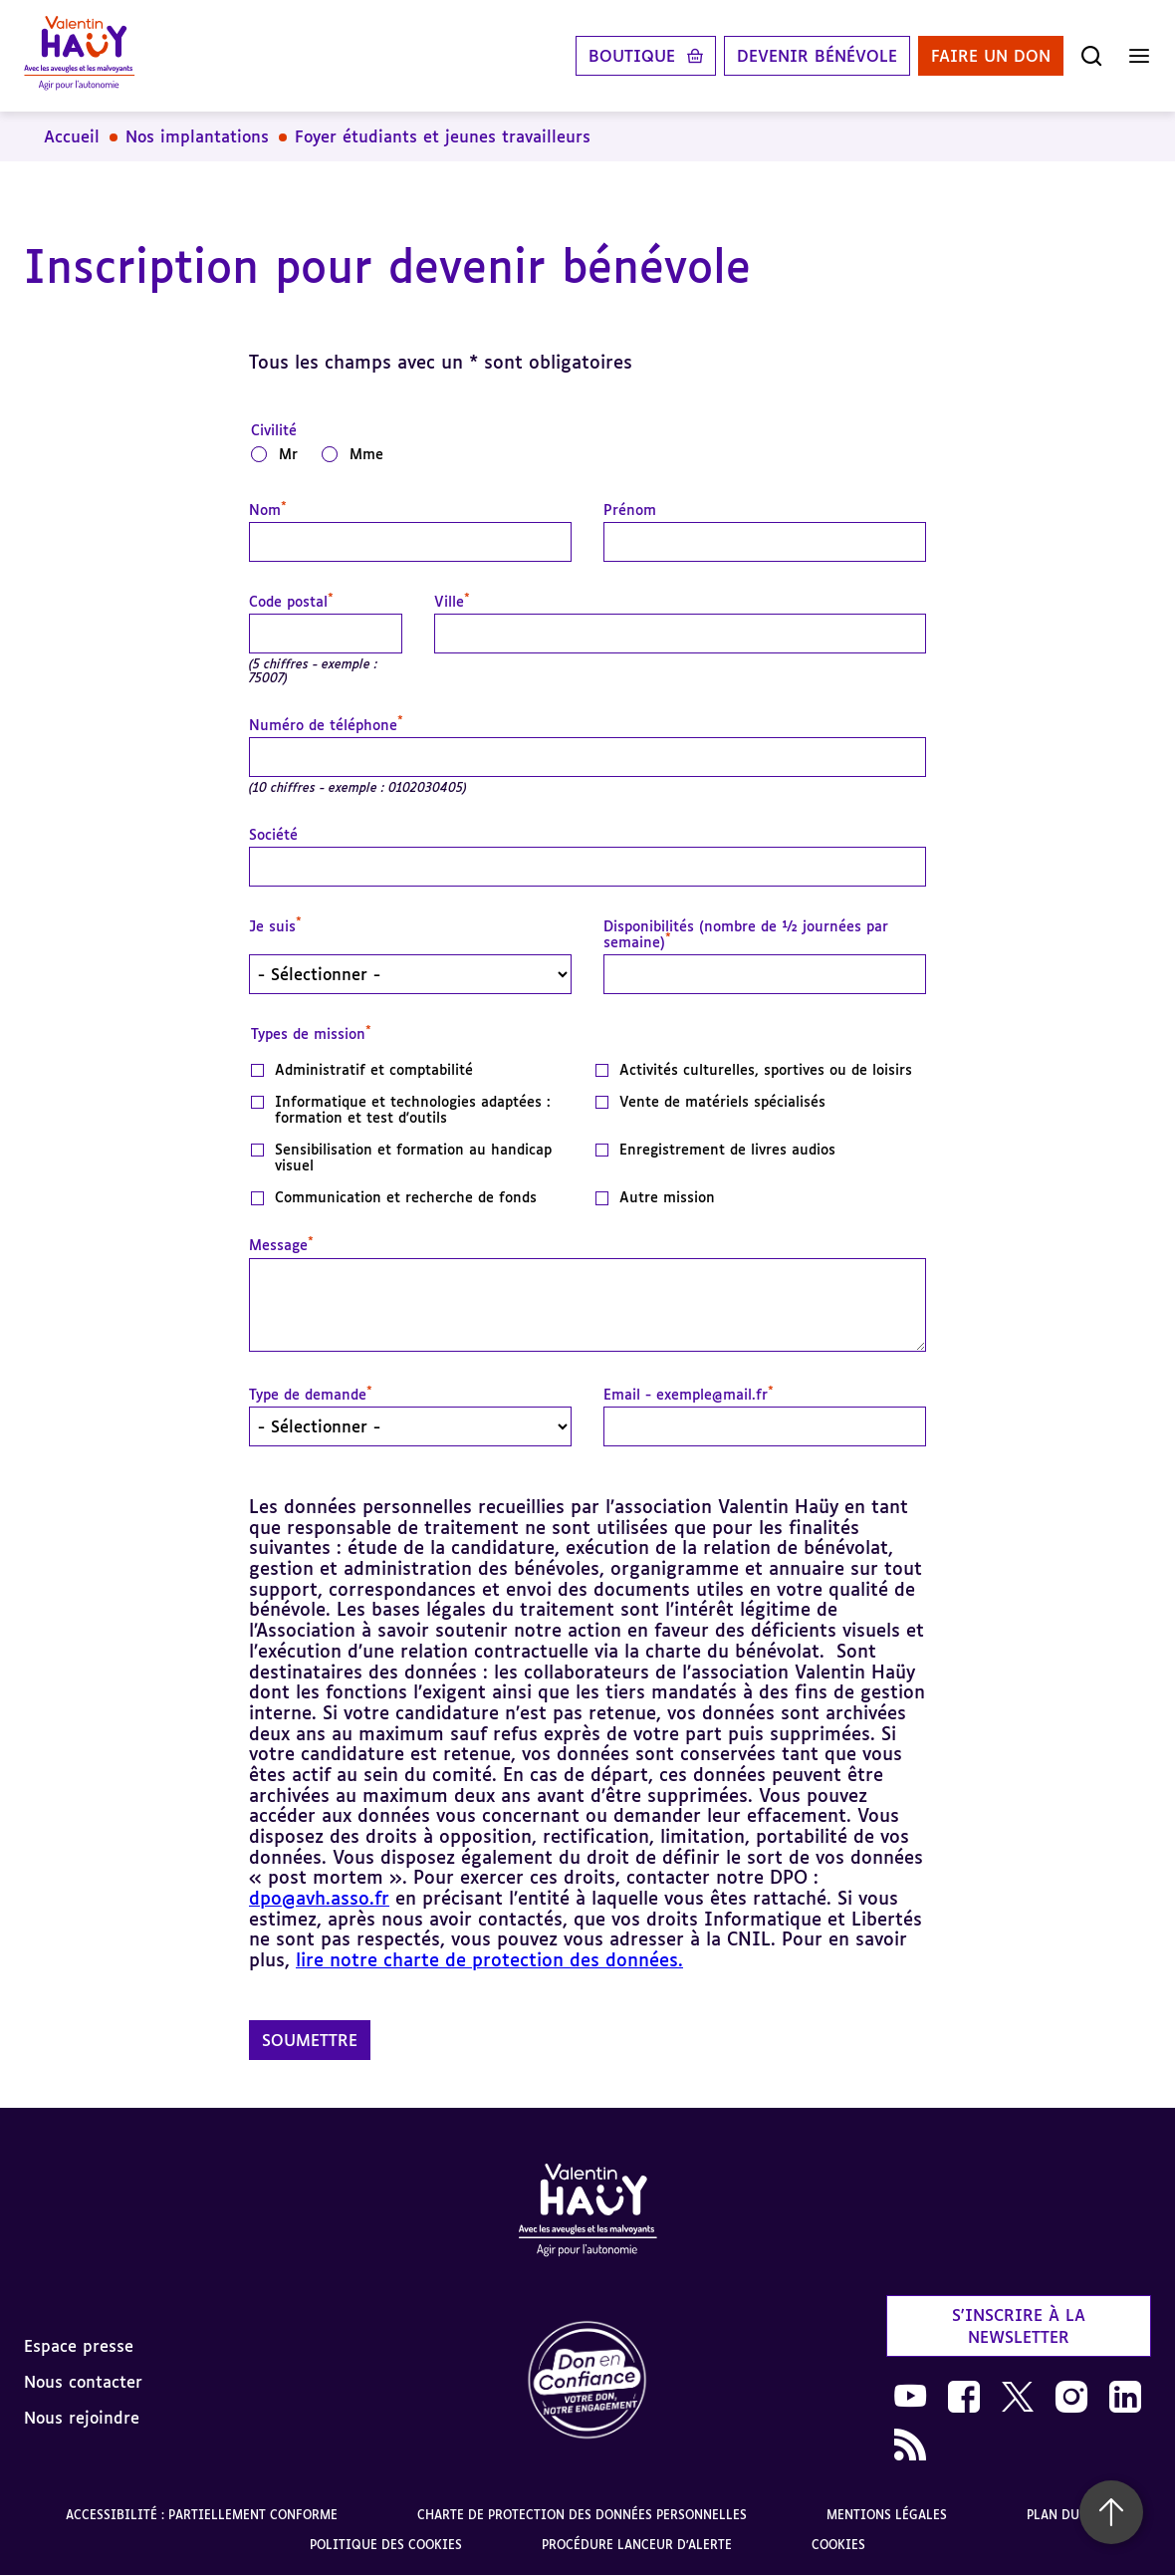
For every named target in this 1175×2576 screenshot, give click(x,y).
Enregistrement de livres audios (727, 1150)
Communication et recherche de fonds (406, 1197)
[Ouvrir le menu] (1139, 56)
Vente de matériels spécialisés (722, 1102)
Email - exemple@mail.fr (688, 1395)
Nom (268, 510)
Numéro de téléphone (326, 725)
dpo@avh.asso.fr (319, 1898)
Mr (288, 453)
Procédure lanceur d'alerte (637, 2544)
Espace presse (78, 2346)
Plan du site (1068, 2514)
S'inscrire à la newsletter (1018, 2326)
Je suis (275, 926)
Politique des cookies (386, 2544)
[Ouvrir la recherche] (1091, 56)
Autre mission (667, 1197)
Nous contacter (83, 2382)
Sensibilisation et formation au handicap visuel (413, 1157)
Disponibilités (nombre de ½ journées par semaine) (745, 934)
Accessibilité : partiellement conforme (202, 2514)
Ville (452, 602)
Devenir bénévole (817, 56)
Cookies (838, 2544)
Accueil (72, 136)
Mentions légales (886, 2514)
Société (273, 835)
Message (281, 1245)
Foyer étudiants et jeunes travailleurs (442, 136)
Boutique (631, 56)
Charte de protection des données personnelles (582, 2514)
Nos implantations (197, 136)
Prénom (629, 510)
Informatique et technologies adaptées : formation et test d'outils (413, 1110)
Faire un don (991, 56)
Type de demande (310, 1395)
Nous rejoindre (81, 2418)
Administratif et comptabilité (374, 1070)
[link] (587, 2381)
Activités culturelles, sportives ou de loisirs (765, 1070)
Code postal (291, 602)
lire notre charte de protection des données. (489, 1959)
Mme (366, 453)
